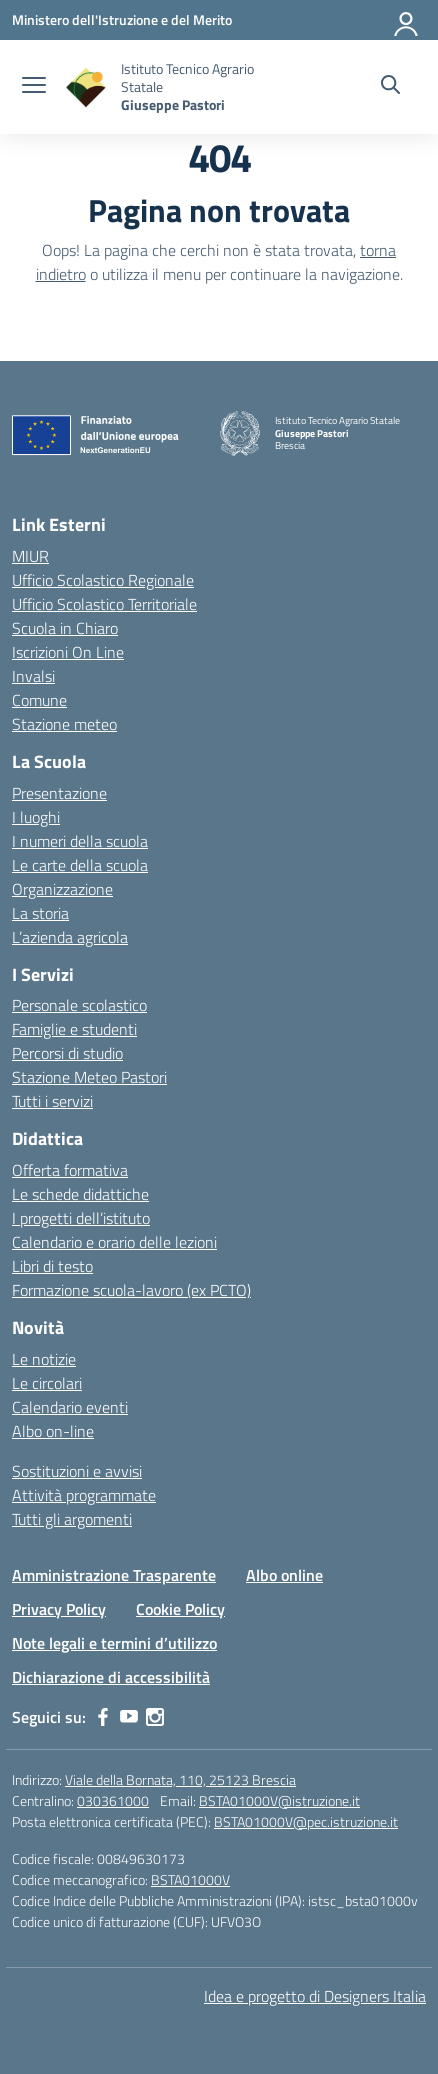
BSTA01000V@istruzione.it (279, 1800)
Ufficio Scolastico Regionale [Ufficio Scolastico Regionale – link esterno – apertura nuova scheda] (103, 580)
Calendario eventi (70, 1407)
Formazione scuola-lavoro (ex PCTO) (131, 1290)
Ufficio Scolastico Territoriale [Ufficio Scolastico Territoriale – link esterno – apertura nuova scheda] (104, 604)
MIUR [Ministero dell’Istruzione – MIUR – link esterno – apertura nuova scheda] (30, 556)
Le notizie (44, 1359)
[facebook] (103, 1717)
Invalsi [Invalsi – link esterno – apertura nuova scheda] (33, 676)
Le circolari (47, 1383)
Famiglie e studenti (74, 1029)
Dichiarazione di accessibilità (111, 1677)
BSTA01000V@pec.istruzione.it (306, 1821)
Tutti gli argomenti (72, 1519)
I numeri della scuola (80, 841)
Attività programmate (84, 1495)
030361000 (113, 1800)
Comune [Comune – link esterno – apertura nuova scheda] (39, 700)
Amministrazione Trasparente (114, 1575)
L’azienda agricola (70, 937)
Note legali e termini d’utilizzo (114, 1643)
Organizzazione (62, 889)
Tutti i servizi (52, 1101)
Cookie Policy (180, 1609)
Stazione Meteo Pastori (89, 1077)
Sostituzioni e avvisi (77, 1471)
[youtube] (129, 1717)
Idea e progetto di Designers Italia (315, 1996)
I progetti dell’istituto (81, 1218)
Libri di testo (52, 1266)
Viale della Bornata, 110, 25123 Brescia (180, 1779)
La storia (40, 913)
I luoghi (36, 817)
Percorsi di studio (67, 1053)
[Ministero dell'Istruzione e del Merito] (122, 19)
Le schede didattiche (80, 1194)
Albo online (284, 1575)
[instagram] (155, 1717)
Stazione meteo (64, 724)
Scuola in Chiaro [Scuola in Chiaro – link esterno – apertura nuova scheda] (65, 628)
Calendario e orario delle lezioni (114, 1242)
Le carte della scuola (80, 865)
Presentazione (59, 793)
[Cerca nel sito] (390, 87)
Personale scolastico (79, 1005)
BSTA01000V (190, 1879)
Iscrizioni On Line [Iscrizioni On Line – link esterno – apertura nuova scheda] (68, 652)
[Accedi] (407, 20)
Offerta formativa (70, 1170)
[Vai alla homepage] (86, 87)
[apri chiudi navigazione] (34, 87)
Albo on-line (53, 1431)
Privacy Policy (59, 1609)
